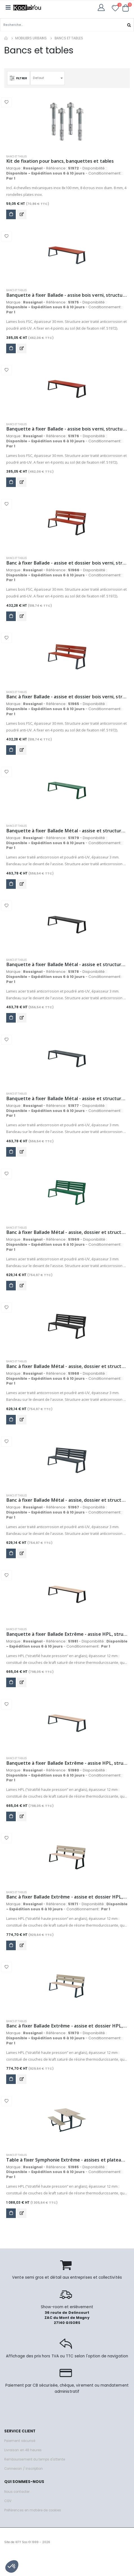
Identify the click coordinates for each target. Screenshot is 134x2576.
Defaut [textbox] (38, 78)
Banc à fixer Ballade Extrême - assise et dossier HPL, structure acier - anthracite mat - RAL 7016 (67, 2026)
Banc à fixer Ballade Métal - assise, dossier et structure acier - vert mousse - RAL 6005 (67, 1232)
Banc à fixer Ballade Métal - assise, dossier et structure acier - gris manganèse (67, 1366)
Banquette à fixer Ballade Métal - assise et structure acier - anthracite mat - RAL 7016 (67, 1099)
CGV (8, 2501)
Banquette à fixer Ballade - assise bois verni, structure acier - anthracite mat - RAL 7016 (67, 295)
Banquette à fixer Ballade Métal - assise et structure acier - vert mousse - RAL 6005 (67, 831)
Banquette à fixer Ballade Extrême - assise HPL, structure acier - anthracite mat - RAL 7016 (67, 1763)
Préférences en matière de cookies (32, 2510)
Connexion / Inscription (23, 2468)
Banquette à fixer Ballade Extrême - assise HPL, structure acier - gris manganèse (67, 1634)
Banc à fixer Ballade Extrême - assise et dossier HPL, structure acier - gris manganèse (67, 1897)
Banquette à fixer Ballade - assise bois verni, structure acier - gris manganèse (67, 429)
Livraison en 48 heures (23, 2450)
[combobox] (47, 78)
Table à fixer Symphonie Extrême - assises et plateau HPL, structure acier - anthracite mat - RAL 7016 (67, 2160)
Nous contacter (17, 2491)
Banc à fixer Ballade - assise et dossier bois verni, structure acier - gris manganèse (67, 563)
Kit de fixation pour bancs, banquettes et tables (60, 161)
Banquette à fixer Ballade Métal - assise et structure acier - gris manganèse (67, 965)
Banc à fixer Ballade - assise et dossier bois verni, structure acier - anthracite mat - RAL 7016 (67, 697)
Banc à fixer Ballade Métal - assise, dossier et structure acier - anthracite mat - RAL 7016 (67, 1500)
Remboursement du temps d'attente (34, 2459)
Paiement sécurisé (19, 2441)
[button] (125, 8)
